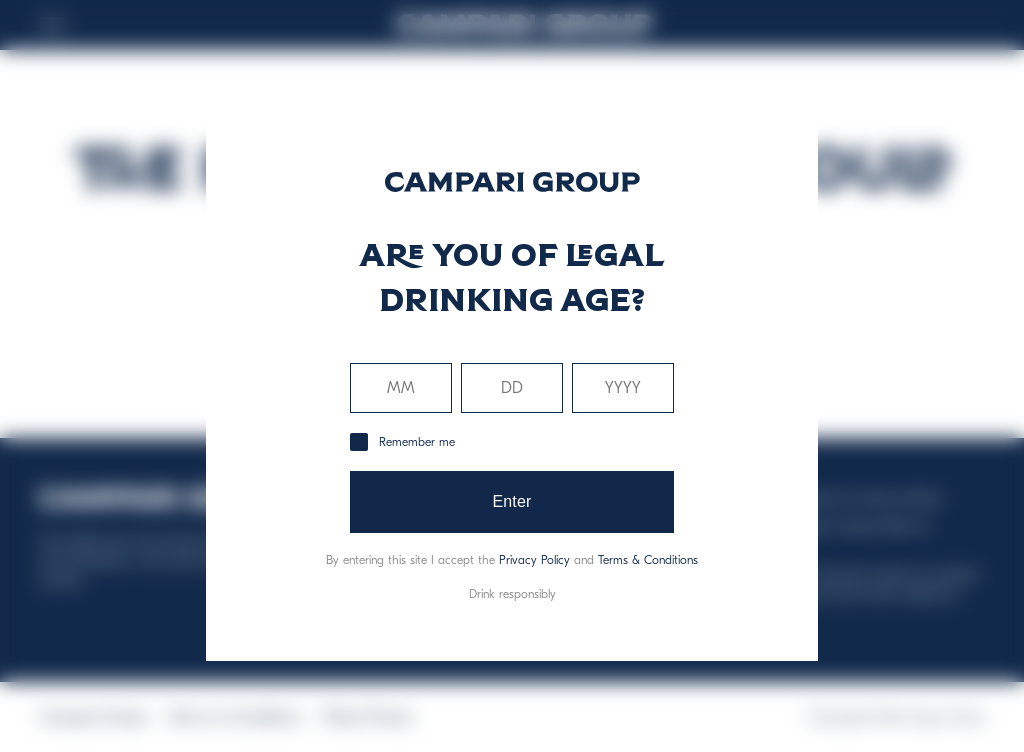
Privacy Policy (534, 560)
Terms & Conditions (648, 560)
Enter (511, 501)
